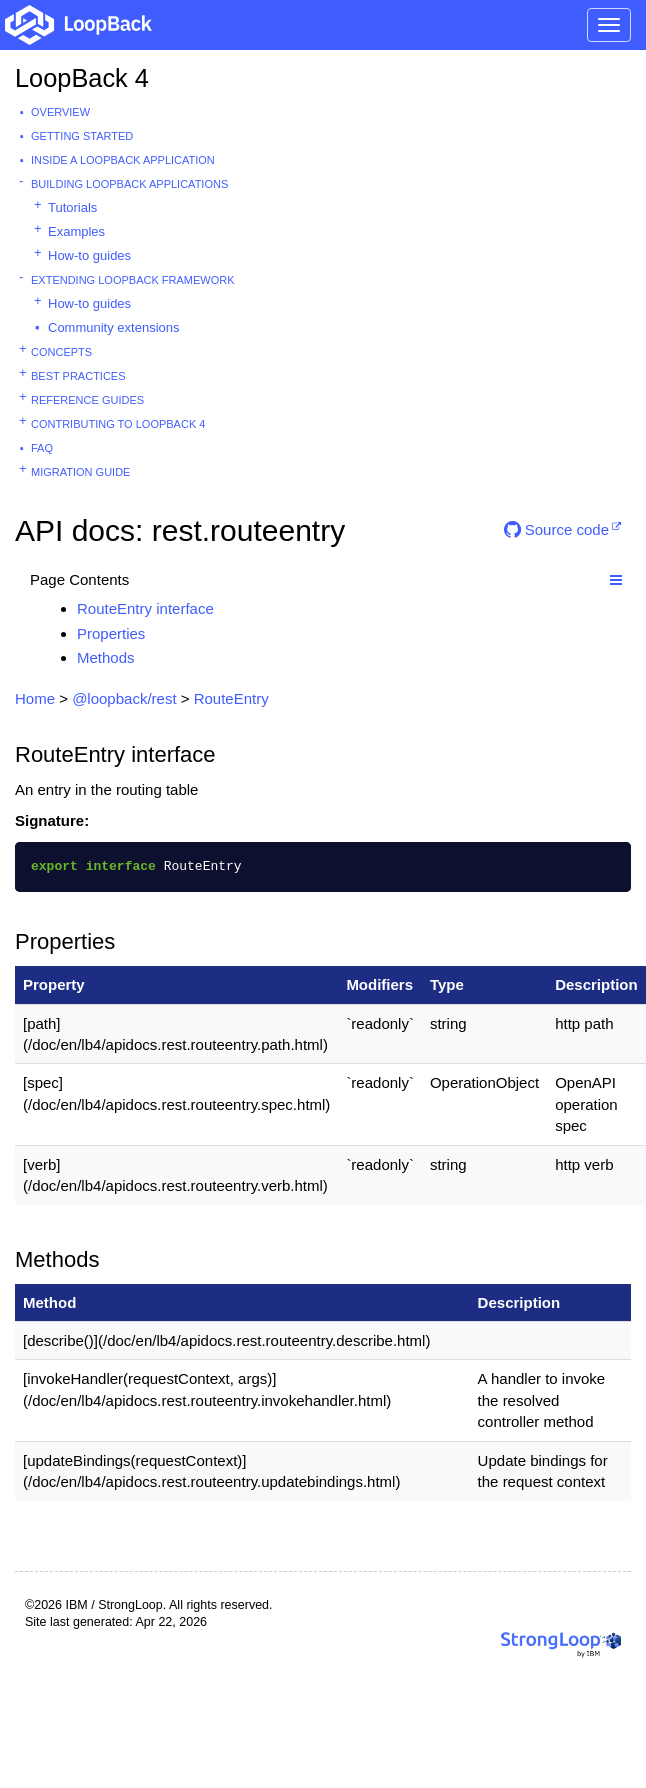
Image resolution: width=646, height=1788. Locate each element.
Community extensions (114, 327)
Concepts (61, 352)
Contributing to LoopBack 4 (118, 424)
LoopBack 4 (82, 78)
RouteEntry (231, 698)
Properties (111, 633)
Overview (60, 112)
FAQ (42, 448)
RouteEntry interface (145, 608)
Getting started (82, 136)
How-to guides (89, 255)
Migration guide (80, 472)
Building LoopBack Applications (129, 184)
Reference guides (87, 400)
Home (35, 698)
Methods (106, 657)
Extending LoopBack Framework (133, 280)
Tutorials (72, 207)
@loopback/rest (124, 698)
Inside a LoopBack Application (123, 160)
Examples (76, 231)
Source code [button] (556, 529)
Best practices (78, 376)
